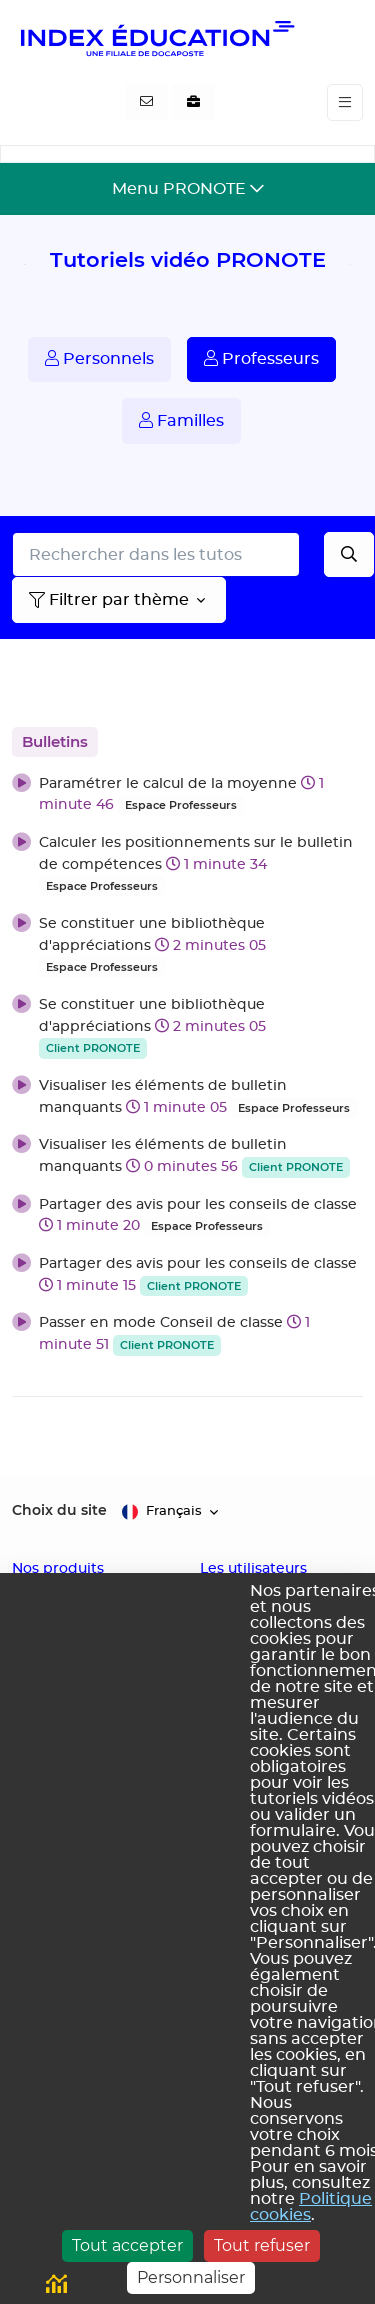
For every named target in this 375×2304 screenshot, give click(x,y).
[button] (187, 794)
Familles (181, 420)
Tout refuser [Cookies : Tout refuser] (262, 2245)
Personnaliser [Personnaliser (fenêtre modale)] (191, 2277)
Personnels (99, 358)
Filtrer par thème (109, 600)
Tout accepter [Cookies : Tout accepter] (127, 2245)
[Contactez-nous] (146, 103)
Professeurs (261, 358)
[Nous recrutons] (193, 103)
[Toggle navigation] (345, 102)
